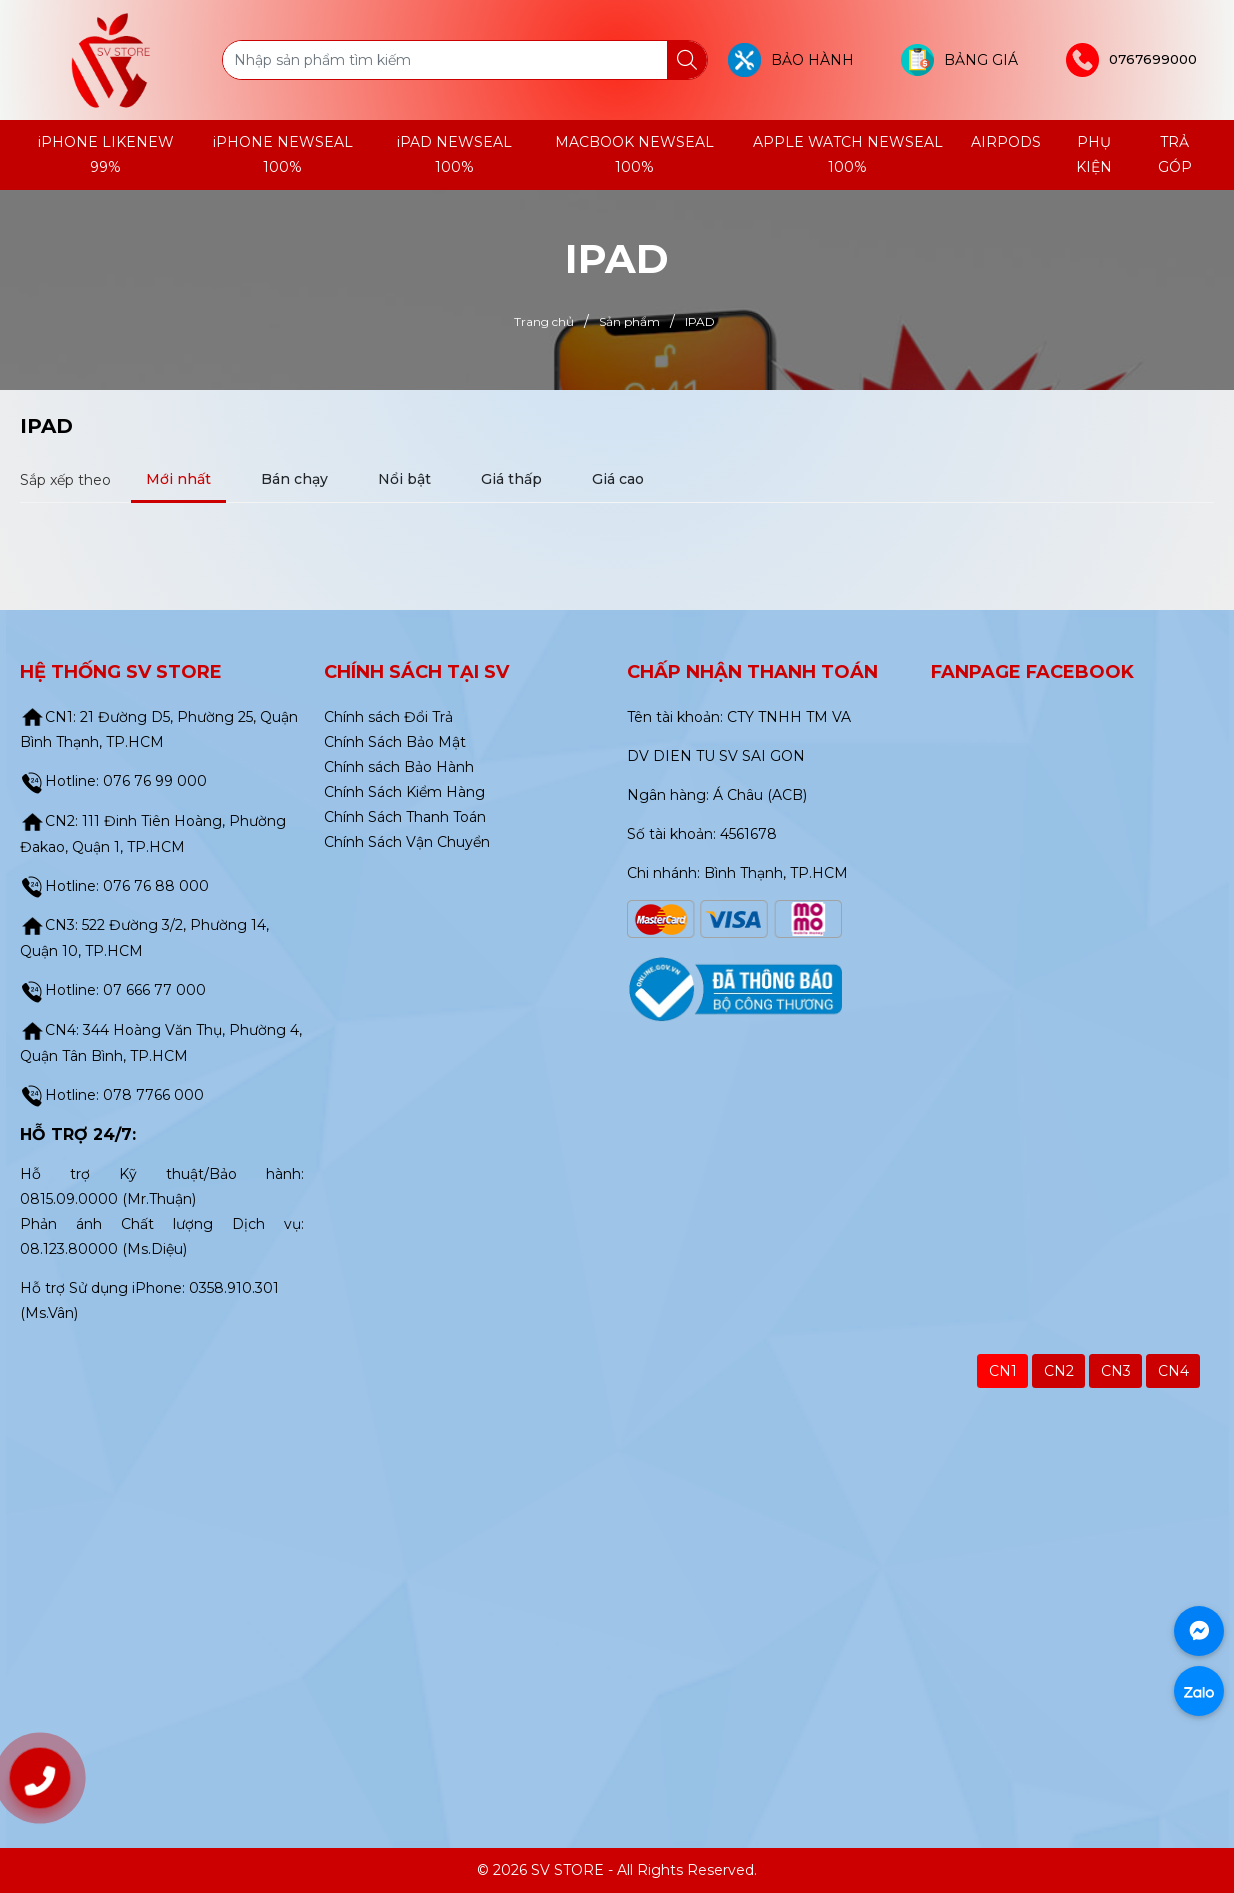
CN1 (1003, 1371)
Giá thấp (511, 479)
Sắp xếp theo (65, 480)
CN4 (1173, 1371)
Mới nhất (178, 479)
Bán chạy (294, 479)
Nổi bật (404, 479)
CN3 (1116, 1371)
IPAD (46, 426)
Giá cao (618, 479)
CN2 (1059, 1371)
